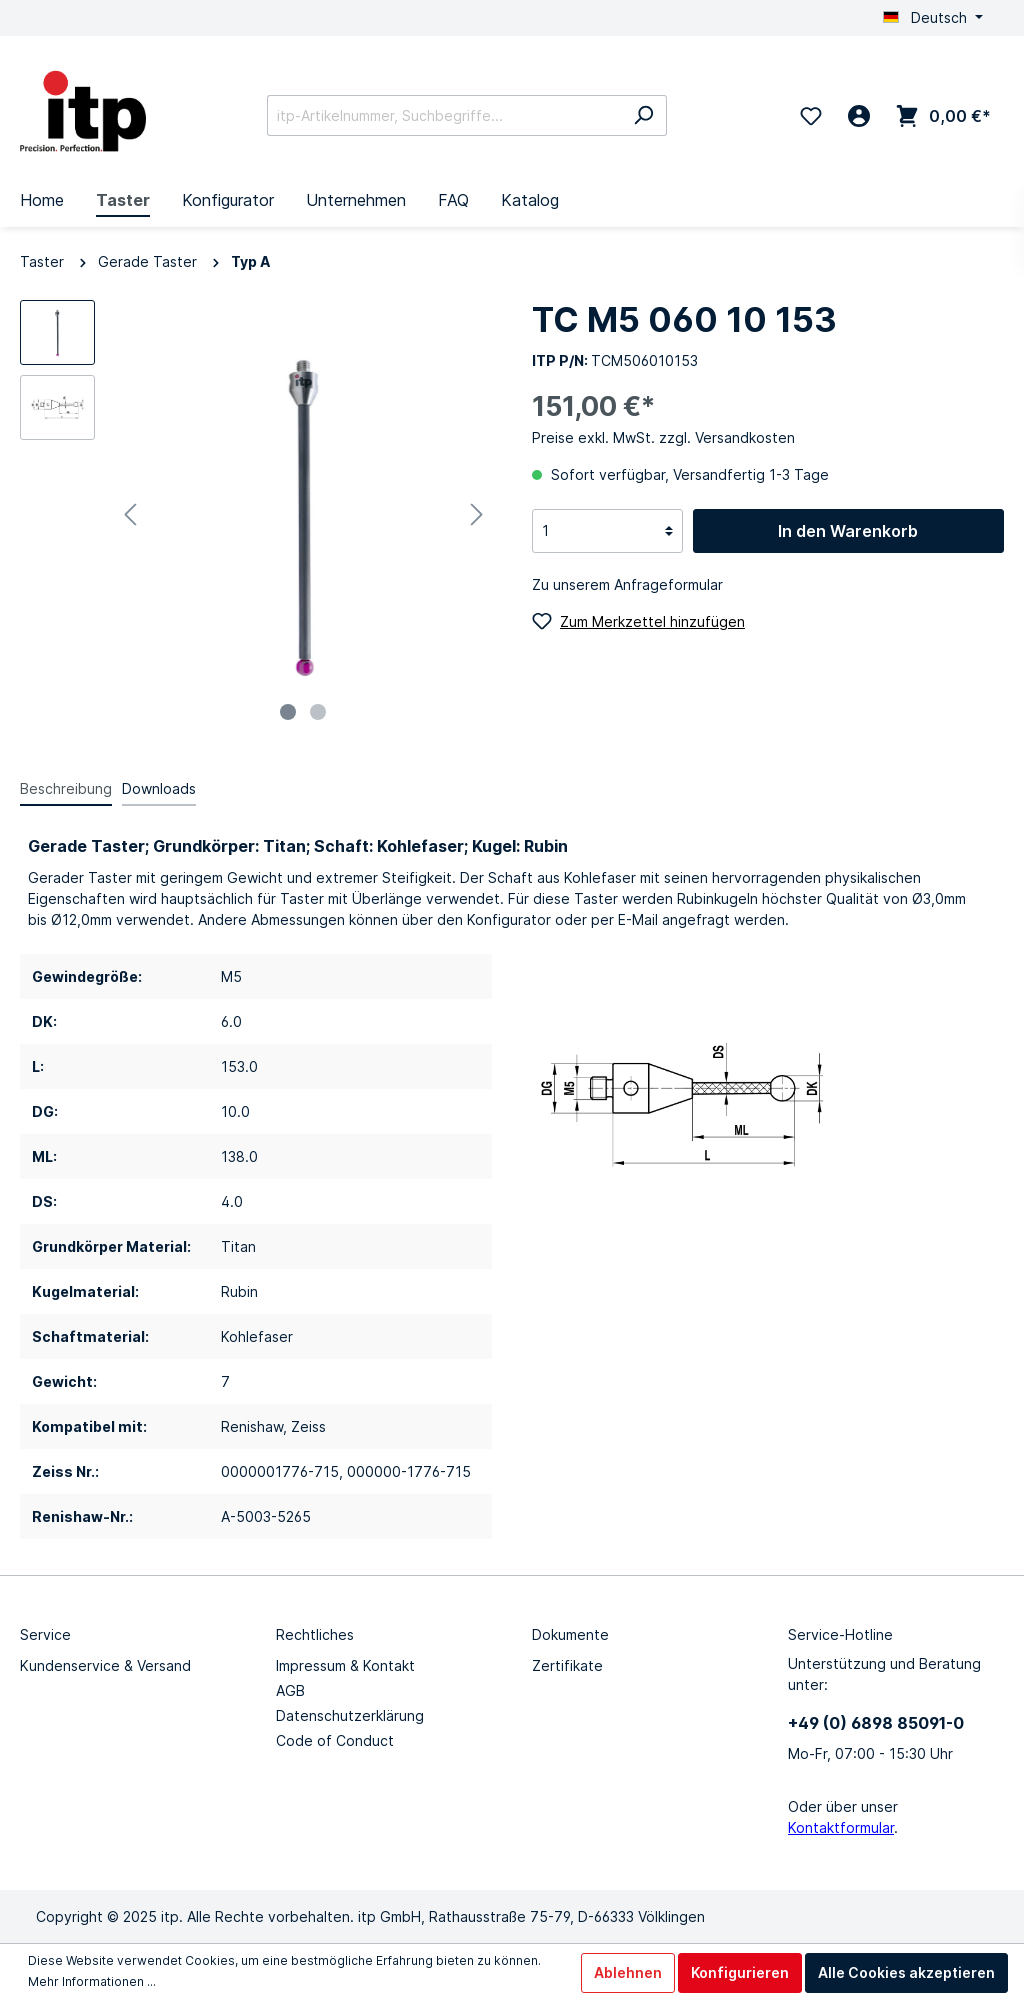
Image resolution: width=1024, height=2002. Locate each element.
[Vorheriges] (130, 514)
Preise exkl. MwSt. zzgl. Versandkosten (663, 437)
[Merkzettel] (811, 116)
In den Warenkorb (848, 531)
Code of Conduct (335, 1740)
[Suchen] (643, 115)
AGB (290, 1690)
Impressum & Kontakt (345, 1665)
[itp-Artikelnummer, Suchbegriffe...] (444, 115)
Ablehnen (628, 1972)
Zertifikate (567, 1665)
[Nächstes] (477, 514)
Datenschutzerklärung (350, 1715)
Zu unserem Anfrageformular (627, 584)
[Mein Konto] (859, 116)
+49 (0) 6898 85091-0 (876, 1723)
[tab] (66, 788)
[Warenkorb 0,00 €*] (943, 116)
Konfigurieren (740, 1972)
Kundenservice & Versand (105, 1665)
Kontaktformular (841, 1827)
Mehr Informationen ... (92, 1981)
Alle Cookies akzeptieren (906, 1972)
